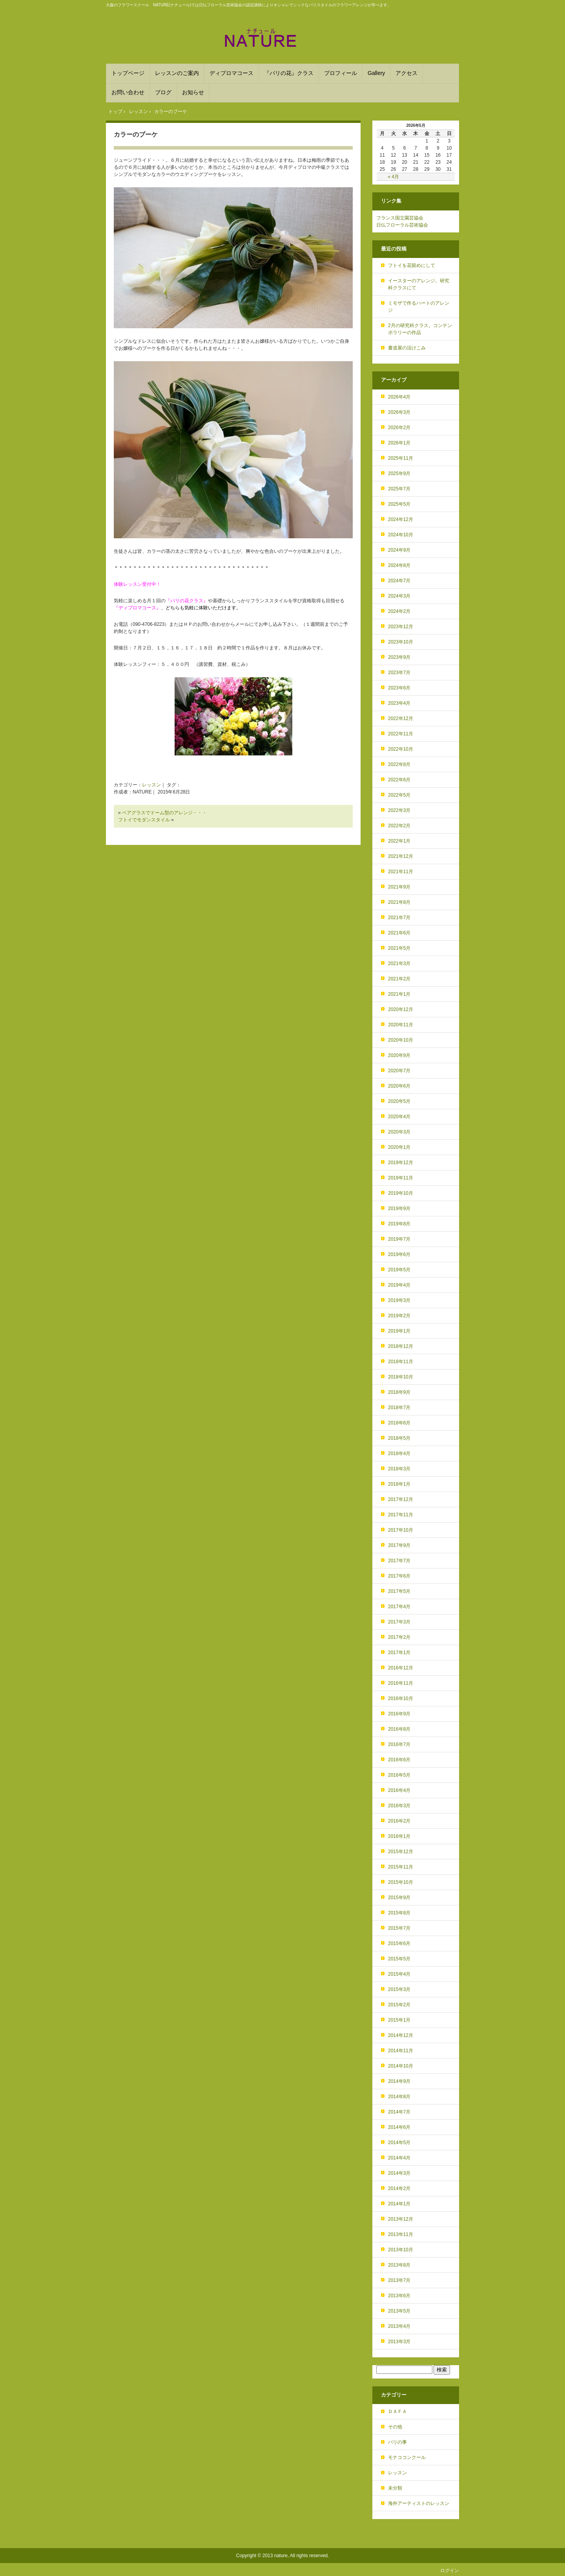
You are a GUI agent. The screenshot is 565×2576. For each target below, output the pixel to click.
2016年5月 (399, 1775)
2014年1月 (399, 2204)
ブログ (163, 92)
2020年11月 (400, 1024)
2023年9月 (399, 657)
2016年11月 (400, 1683)
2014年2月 (399, 2188)
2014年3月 (399, 2173)
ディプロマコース (231, 73)
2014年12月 (400, 2035)
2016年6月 (399, 1759)
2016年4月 (399, 1790)
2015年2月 (399, 2004)
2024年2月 (399, 611)
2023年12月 (400, 626)
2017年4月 (399, 1606)
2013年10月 (400, 2249)
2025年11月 (400, 458)
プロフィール (340, 73)
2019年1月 (399, 1331)
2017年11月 (400, 1514)
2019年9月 (399, 1208)
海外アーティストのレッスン (418, 2503)
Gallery (376, 73)
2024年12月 (400, 519)
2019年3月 (399, 1300)
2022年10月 (400, 749)
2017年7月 (399, 1560)
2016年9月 (399, 1714)
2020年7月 (399, 1070)
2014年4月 (399, 2158)
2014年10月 (400, 2066)
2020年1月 (399, 1147)
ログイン (449, 2570)
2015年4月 (399, 1974)
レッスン (151, 785)
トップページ (127, 73)
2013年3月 (399, 2341)
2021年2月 (399, 979)
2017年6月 (399, 1576)
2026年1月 (399, 443)
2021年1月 (399, 994)
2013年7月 (399, 2280)
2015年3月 (399, 1989)
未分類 (395, 2488)
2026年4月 (399, 397)
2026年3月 (399, 412)
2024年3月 (399, 596)
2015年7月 (399, 1928)
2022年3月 (399, 810)
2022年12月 (400, 718)
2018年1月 (399, 1484)
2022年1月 (399, 841)
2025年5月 (399, 504)
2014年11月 (400, 2050)
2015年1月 (399, 2020)
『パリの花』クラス (288, 73)
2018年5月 (399, 1438)
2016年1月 (399, 1836)
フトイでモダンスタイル (144, 820)
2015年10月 (400, 1882)
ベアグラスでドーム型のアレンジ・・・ (164, 812)
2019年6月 (399, 1254)
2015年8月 (399, 1913)
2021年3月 (399, 963)
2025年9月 (399, 473)
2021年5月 (399, 948)
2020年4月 (399, 1116)
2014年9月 (399, 2081)
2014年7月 (399, 2112)
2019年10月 (400, 1193)
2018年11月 (400, 1361)
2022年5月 (399, 795)
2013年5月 (399, 2311)
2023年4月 (399, 703)
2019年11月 (400, 1178)
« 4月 (393, 176)
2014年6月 (399, 2127)
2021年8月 (399, 902)
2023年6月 (399, 688)
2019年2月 (399, 1315)
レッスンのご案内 (177, 73)
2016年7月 (399, 1744)
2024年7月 (399, 580)
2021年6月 (399, 933)
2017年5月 (399, 1591)
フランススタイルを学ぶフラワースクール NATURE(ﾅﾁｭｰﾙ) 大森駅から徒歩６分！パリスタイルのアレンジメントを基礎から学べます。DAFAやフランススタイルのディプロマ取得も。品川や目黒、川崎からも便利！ (282, 38)
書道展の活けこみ (407, 348)
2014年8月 (399, 2096)
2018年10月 (400, 1377)
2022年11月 (400, 734)
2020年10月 (400, 1040)
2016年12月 (400, 1668)
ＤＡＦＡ (397, 2411)
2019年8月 (399, 1224)
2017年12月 (400, 1499)
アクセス (406, 73)
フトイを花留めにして (411, 265)
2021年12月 (400, 856)
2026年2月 (399, 427)
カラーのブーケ (136, 134)
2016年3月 (399, 1805)
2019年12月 (400, 1162)
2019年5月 (399, 1269)
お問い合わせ (127, 92)
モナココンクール (407, 2457)
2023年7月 (399, 672)
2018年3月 (399, 1469)
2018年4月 (399, 1453)
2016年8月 (399, 1729)
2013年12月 (400, 2219)
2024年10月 (400, 535)
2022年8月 (399, 764)
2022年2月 (399, 825)
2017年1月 (399, 1652)
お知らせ (193, 92)
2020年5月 (399, 1101)
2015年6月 (399, 1943)
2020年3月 (399, 1132)
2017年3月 (399, 1622)
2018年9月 (399, 1392)
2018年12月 (400, 1346)
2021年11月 (400, 871)
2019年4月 (399, 1285)
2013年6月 (399, 2295)
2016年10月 (400, 1698)
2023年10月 (400, 642)
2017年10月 (400, 1530)
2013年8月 (399, 2265)
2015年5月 (399, 1959)
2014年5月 (399, 2142)
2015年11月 (400, 1867)
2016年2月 (399, 1821)
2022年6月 (399, 779)
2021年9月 (399, 887)
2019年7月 (399, 1239)
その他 (395, 2427)
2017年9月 (399, 1545)
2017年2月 (399, 1637)
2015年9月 (399, 1897)
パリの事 (397, 2442)
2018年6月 (399, 1423)
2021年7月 (399, 917)
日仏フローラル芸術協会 (402, 225)
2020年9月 (399, 1055)
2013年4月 (399, 2326)
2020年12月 (400, 1009)
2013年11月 (400, 2234)
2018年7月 (399, 1407)
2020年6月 (399, 1086)
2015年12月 (400, 1851)
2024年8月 (399, 565)
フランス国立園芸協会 (399, 218)
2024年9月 (399, 550)
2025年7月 (399, 489)
